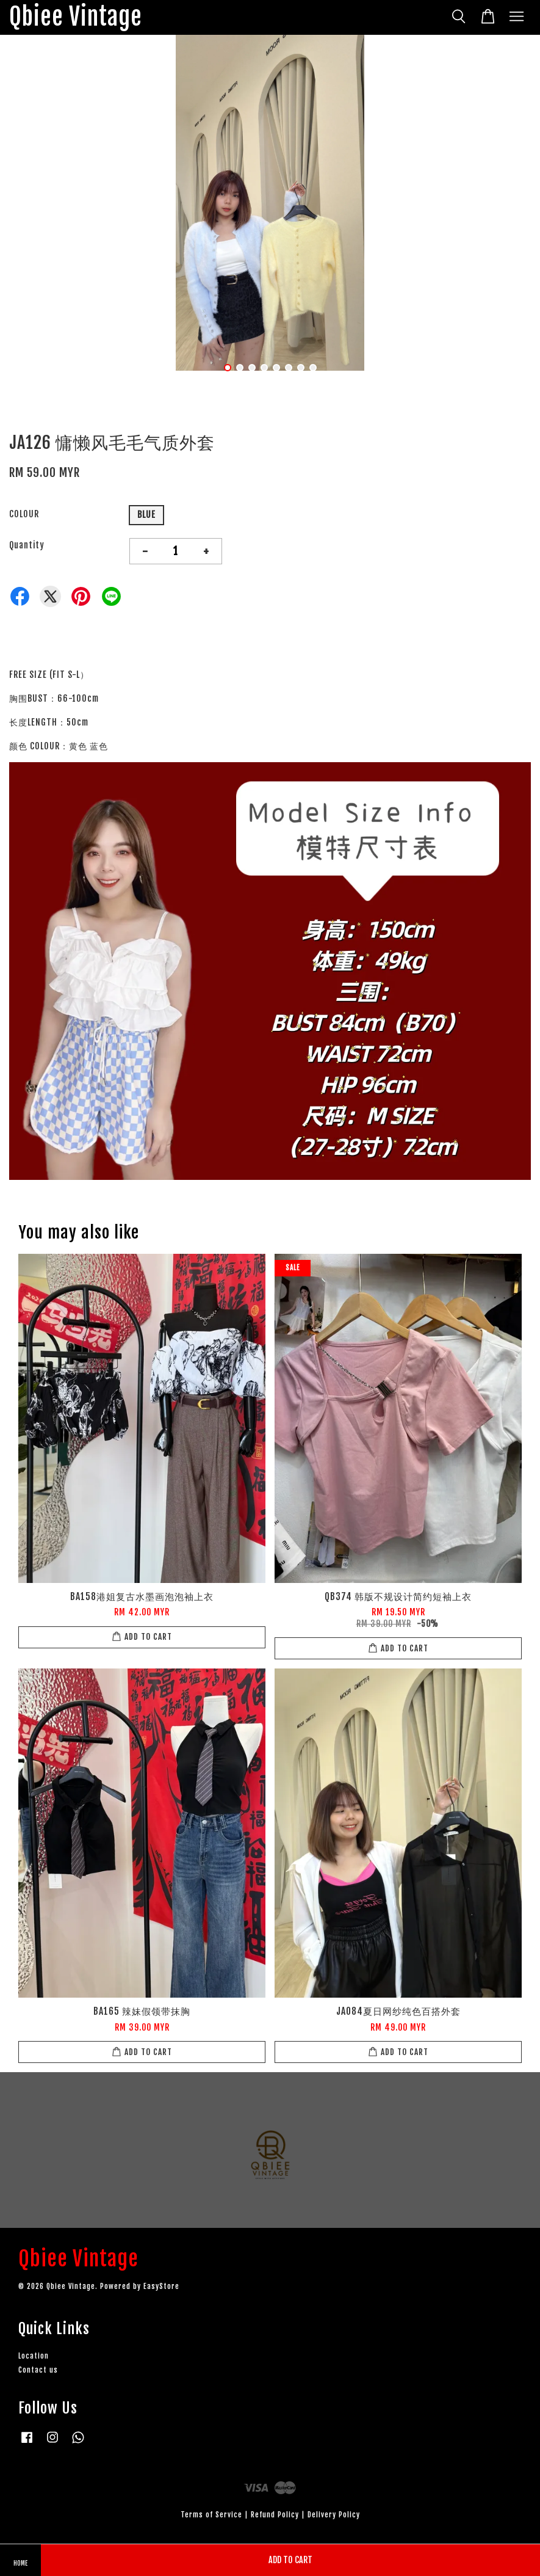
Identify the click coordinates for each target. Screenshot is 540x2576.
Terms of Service (211, 2514)
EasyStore (161, 2286)
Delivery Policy (334, 2514)
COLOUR (24, 514)
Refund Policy (275, 2514)
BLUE (146, 514)
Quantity (27, 545)
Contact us (38, 2369)
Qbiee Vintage (75, 17)
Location (33, 2355)
